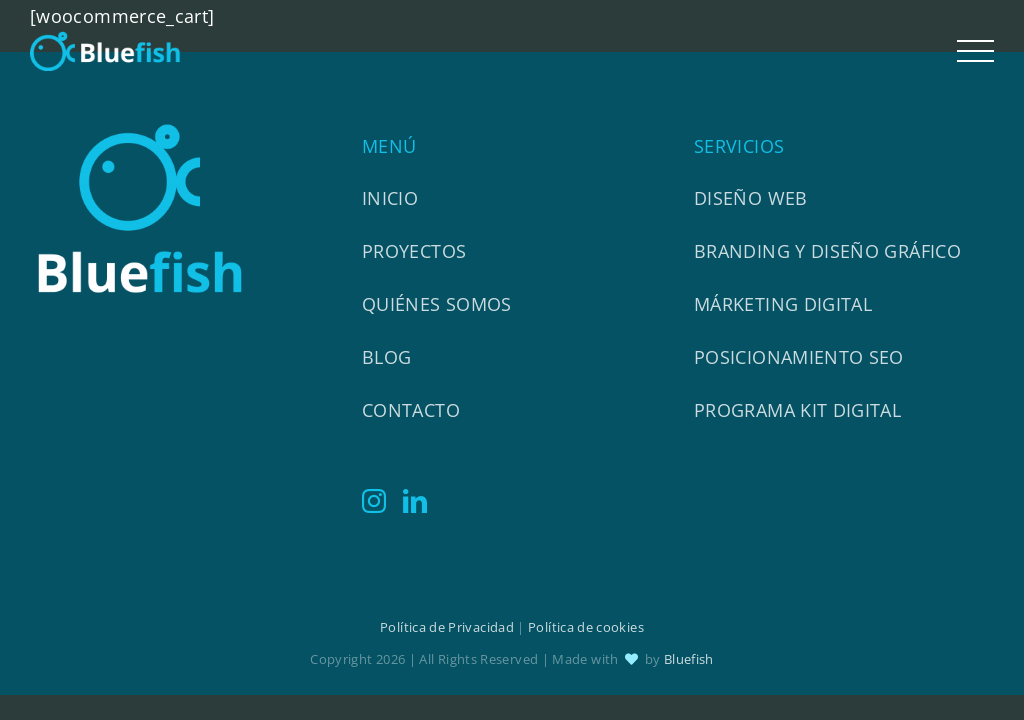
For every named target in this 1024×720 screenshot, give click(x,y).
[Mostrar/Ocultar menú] (976, 51)
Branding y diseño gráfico (827, 251)
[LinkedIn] (415, 501)
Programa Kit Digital (797, 410)
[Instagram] (374, 501)
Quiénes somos (437, 304)
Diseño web (751, 198)
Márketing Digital (783, 304)
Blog (386, 357)
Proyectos (414, 251)
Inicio (390, 198)
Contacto (411, 410)
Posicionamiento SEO (799, 357)
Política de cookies (586, 627)
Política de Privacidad (447, 627)
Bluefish (689, 659)
